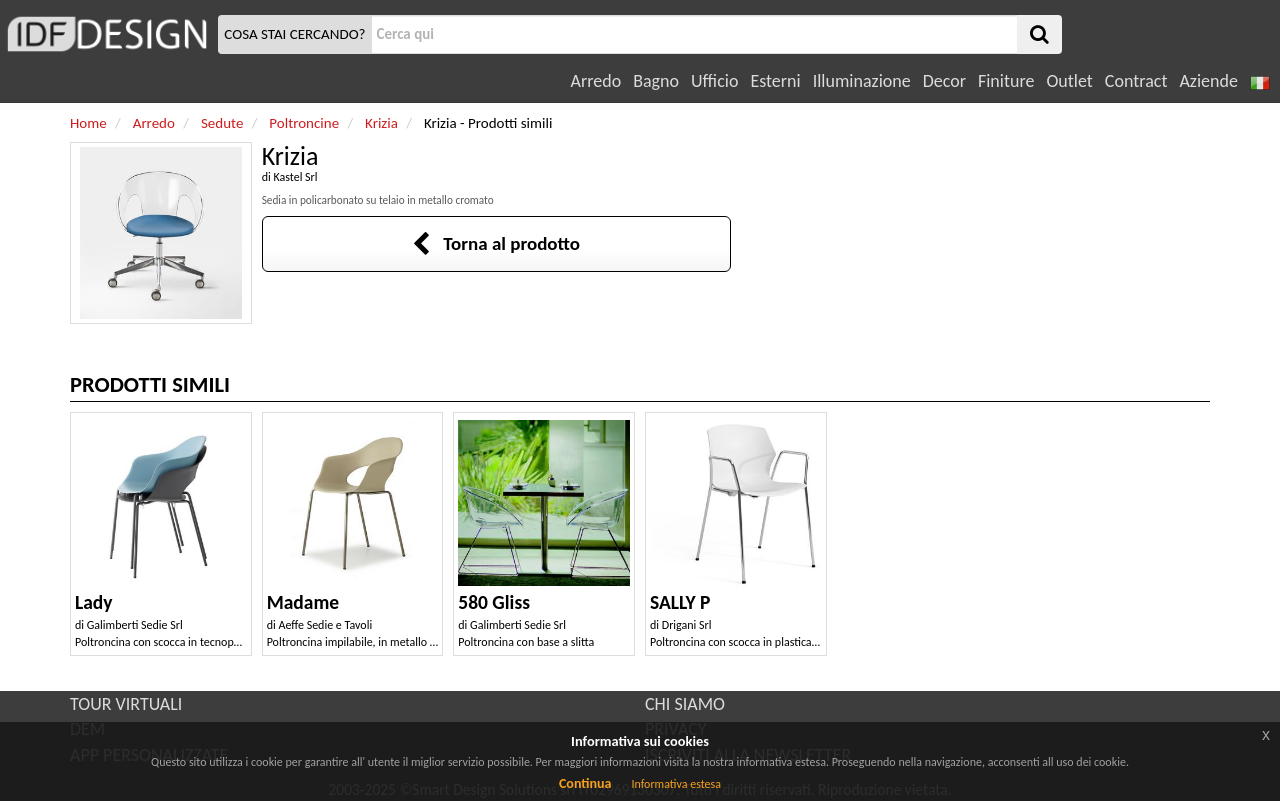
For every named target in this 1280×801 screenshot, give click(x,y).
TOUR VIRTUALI (126, 704)
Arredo (596, 81)
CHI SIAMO (685, 704)
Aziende (1208, 81)
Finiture (1006, 81)
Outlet (1069, 81)
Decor (944, 81)
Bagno (656, 81)
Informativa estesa (676, 784)
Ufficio (714, 81)
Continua (585, 783)
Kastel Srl (295, 177)
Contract (1136, 81)
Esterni (775, 81)
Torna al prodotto (496, 243)
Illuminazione (862, 81)
